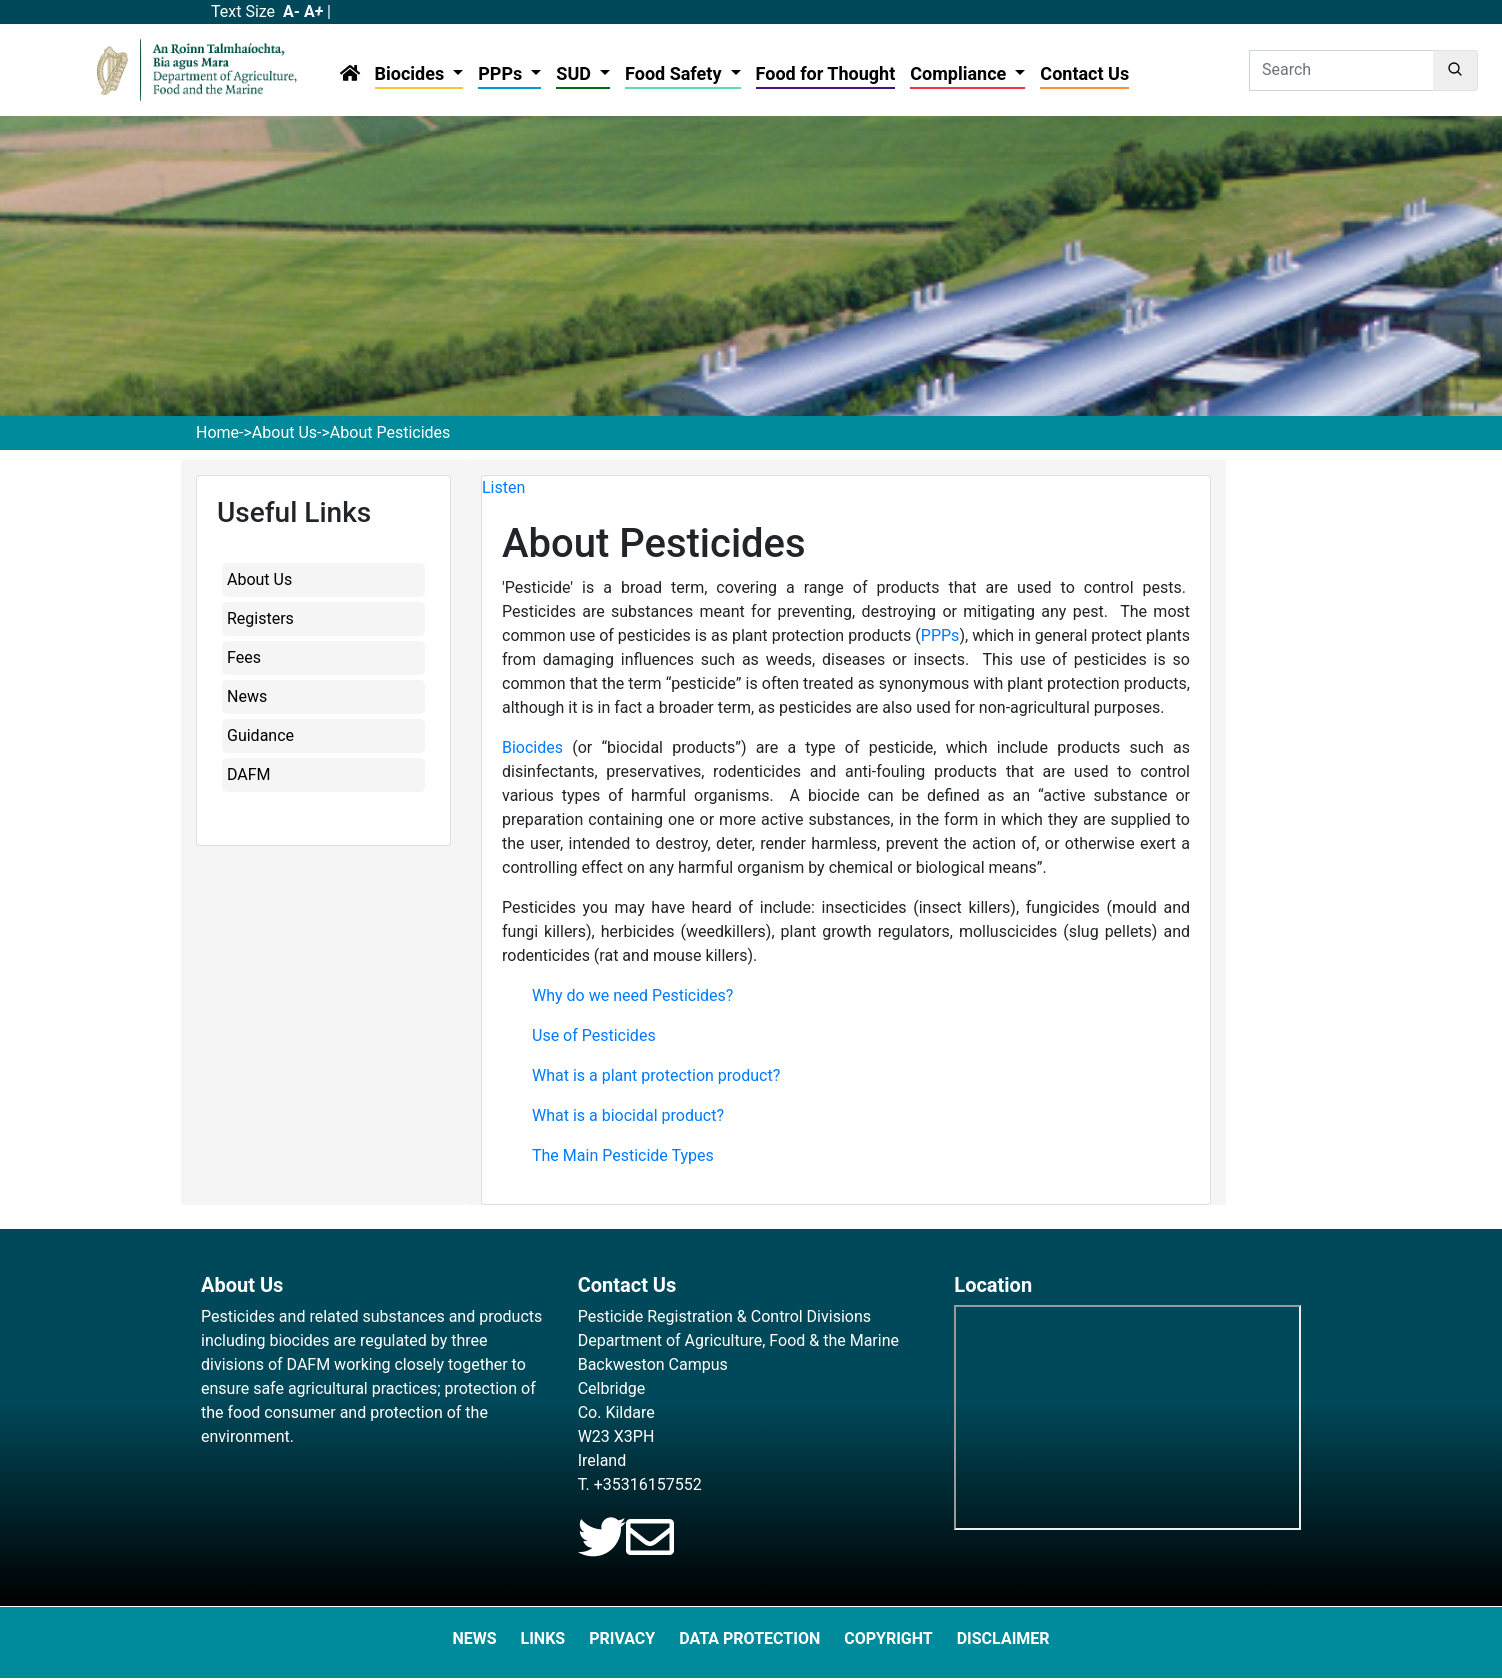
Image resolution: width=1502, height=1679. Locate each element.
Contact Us (1084, 73)
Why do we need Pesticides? (632, 995)
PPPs (502, 73)
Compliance (960, 73)
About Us (284, 432)
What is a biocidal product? (628, 1115)
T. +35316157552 (640, 1484)
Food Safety (675, 73)
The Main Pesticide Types (623, 1155)
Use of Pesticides (594, 1035)
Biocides (412, 73)
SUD (575, 73)
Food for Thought (826, 73)
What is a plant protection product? (656, 1075)
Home (217, 432)
